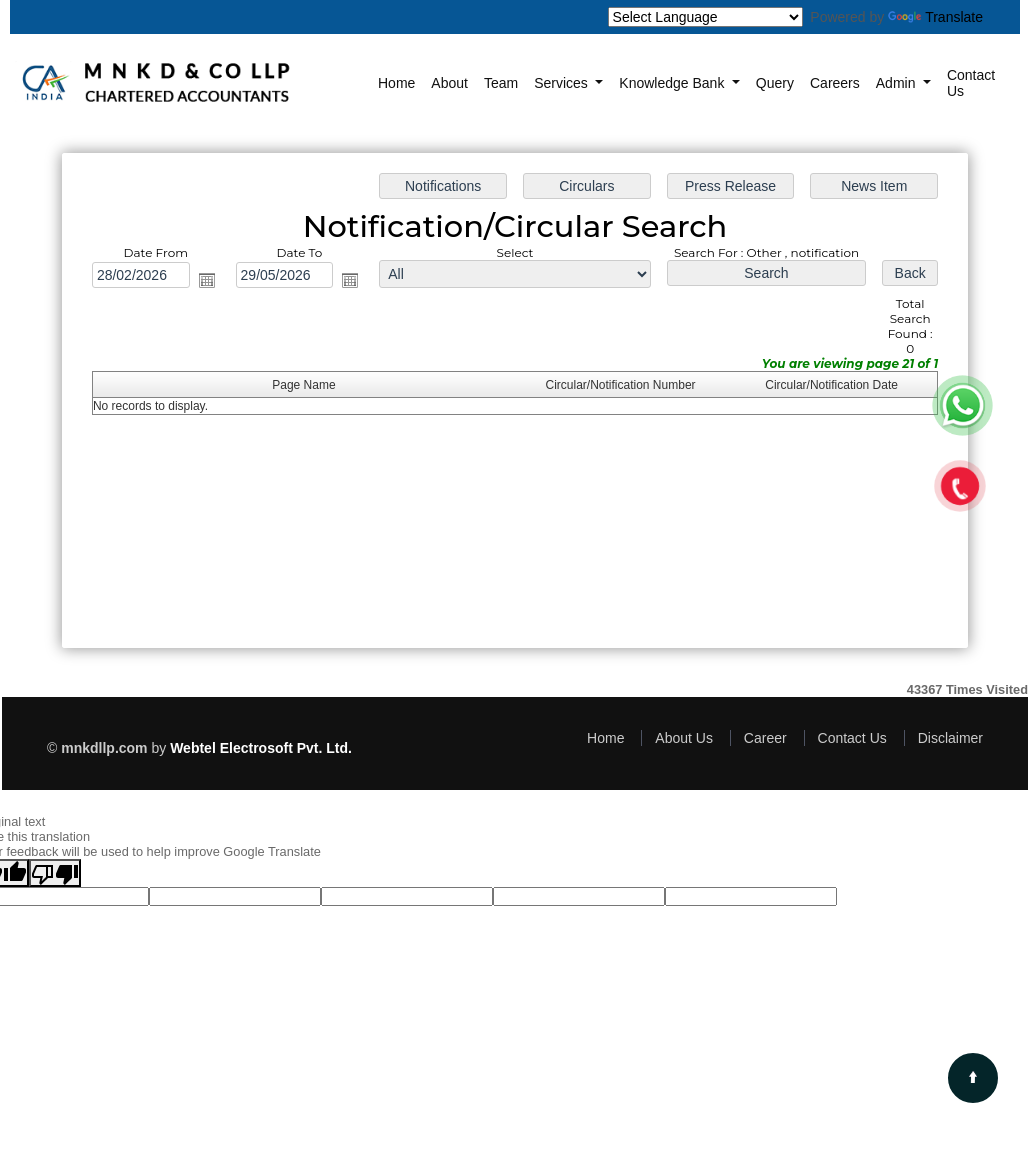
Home (396, 83)
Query (775, 83)
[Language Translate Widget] (705, 17)
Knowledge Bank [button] (673, 83)
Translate (935, 17)
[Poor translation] (55, 873)
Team (501, 83)
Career (765, 738)
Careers (835, 83)
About (449, 83)
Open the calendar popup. (207, 280)
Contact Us (971, 83)
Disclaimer (950, 738)
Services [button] (563, 83)
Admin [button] (898, 83)
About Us (684, 738)
